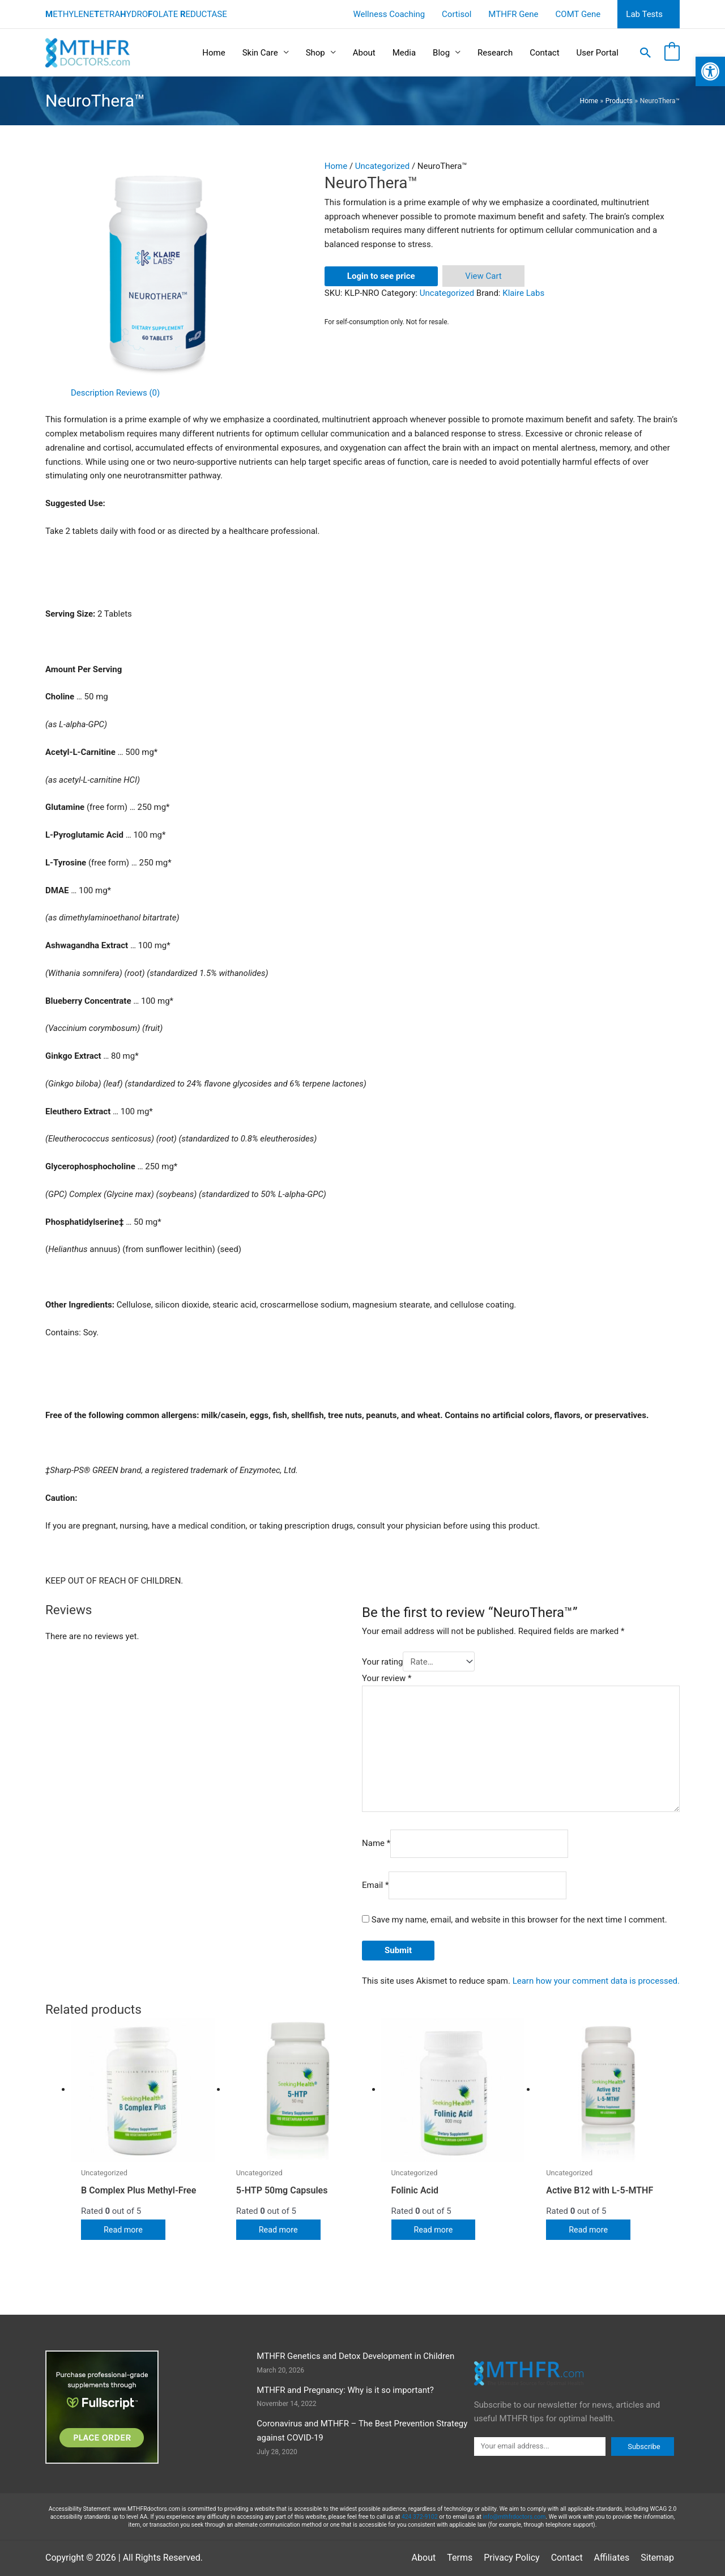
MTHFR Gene (513, 14)
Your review (386, 1678)
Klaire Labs (523, 293)
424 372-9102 (420, 2516)
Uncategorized (382, 166)
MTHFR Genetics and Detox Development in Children (355, 2356)
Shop (315, 53)
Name (376, 1844)
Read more (124, 2230)
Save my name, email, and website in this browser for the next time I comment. (519, 1920)
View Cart (483, 276)
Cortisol (456, 14)
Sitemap (657, 2557)
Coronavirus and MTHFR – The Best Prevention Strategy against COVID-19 (362, 2430)
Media (404, 53)
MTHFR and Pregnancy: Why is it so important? (345, 2390)
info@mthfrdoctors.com (514, 2516)
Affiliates (612, 2557)
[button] (645, 52)
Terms (459, 2557)
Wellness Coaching (389, 14)
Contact (544, 53)
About (364, 53)
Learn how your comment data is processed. (596, 1981)
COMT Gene (578, 14)
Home (213, 53)
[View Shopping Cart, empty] (672, 53)
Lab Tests (644, 14)
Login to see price (381, 276)
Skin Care (260, 53)
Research (495, 53)
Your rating (382, 1662)
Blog (441, 53)
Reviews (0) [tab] (138, 393)
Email (375, 1885)
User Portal (598, 53)
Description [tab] (92, 393)
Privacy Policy (512, 2557)
